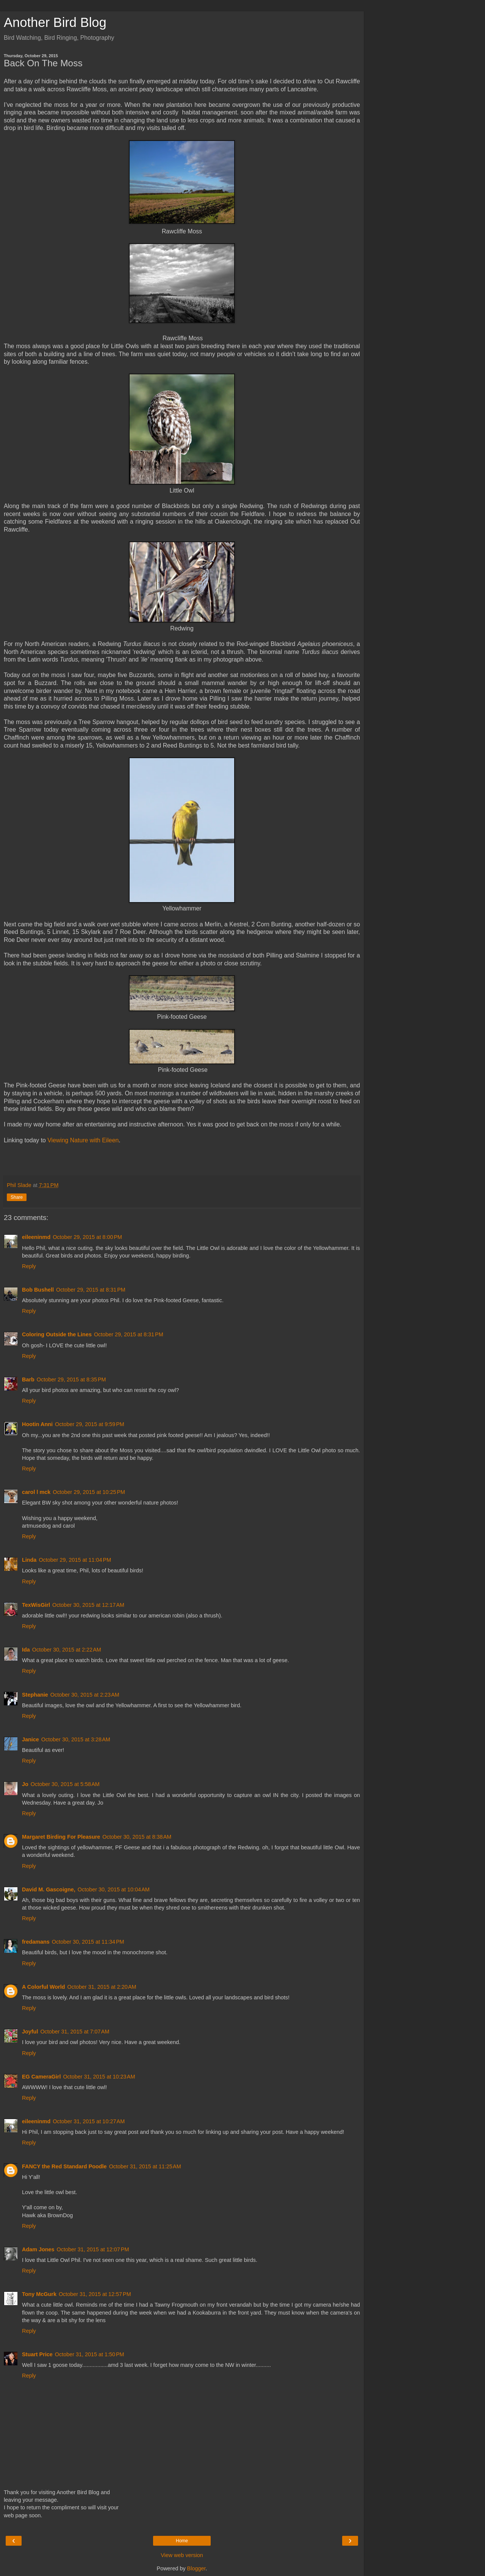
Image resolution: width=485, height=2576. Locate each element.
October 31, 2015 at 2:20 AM (101, 1987)
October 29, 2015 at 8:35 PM (71, 1379)
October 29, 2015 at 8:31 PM (90, 1290)
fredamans (36, 1942)
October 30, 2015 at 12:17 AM (88, 1605)
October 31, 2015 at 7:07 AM (74, 2032)
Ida (26, 1650)
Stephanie (35, 1695)
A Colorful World (43, 1987)
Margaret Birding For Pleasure (61, 1837)
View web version (182, 2555)
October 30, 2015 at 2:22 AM (66, 1650)
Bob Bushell (38, 1290)
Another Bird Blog (55, 22)
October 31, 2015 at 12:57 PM (95, 2294)
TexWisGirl (36, 1605)
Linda (29, 1560)
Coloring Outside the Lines (57, 1334)
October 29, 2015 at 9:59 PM (89, 1424)
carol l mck (36, 1492)
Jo (25, 1784)
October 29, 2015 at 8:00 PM (87, 1237)
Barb (28, 1379)
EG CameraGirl (41, 2077)
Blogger (196, 2568)
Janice (30, 1739)
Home (182, 2540)
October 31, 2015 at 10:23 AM (99, 2077)
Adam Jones (38, 2249)
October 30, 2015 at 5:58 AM (65, 1784)
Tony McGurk (39, 2294)
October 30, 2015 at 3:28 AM (75, 1739)
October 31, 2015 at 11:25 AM (145, 2166)
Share (17, 1197)
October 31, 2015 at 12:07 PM (93, 2249)
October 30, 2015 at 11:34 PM (88, 1942)
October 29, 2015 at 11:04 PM (75, 1560)
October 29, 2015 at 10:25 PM (89, 1492)
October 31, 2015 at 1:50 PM (89, 2354)
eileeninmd (36, 1237)
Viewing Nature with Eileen (83, 1140)
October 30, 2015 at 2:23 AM (84, 1695)
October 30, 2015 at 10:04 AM (114, 1889)
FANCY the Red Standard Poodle (64, 2166)
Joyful (30, 2032)
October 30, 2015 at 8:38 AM (136, 1837)
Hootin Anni (37, 1424)
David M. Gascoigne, (48, 1889)
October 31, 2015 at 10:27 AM (89, 2121)
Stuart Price (37, 2354)
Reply (29, 1266)
